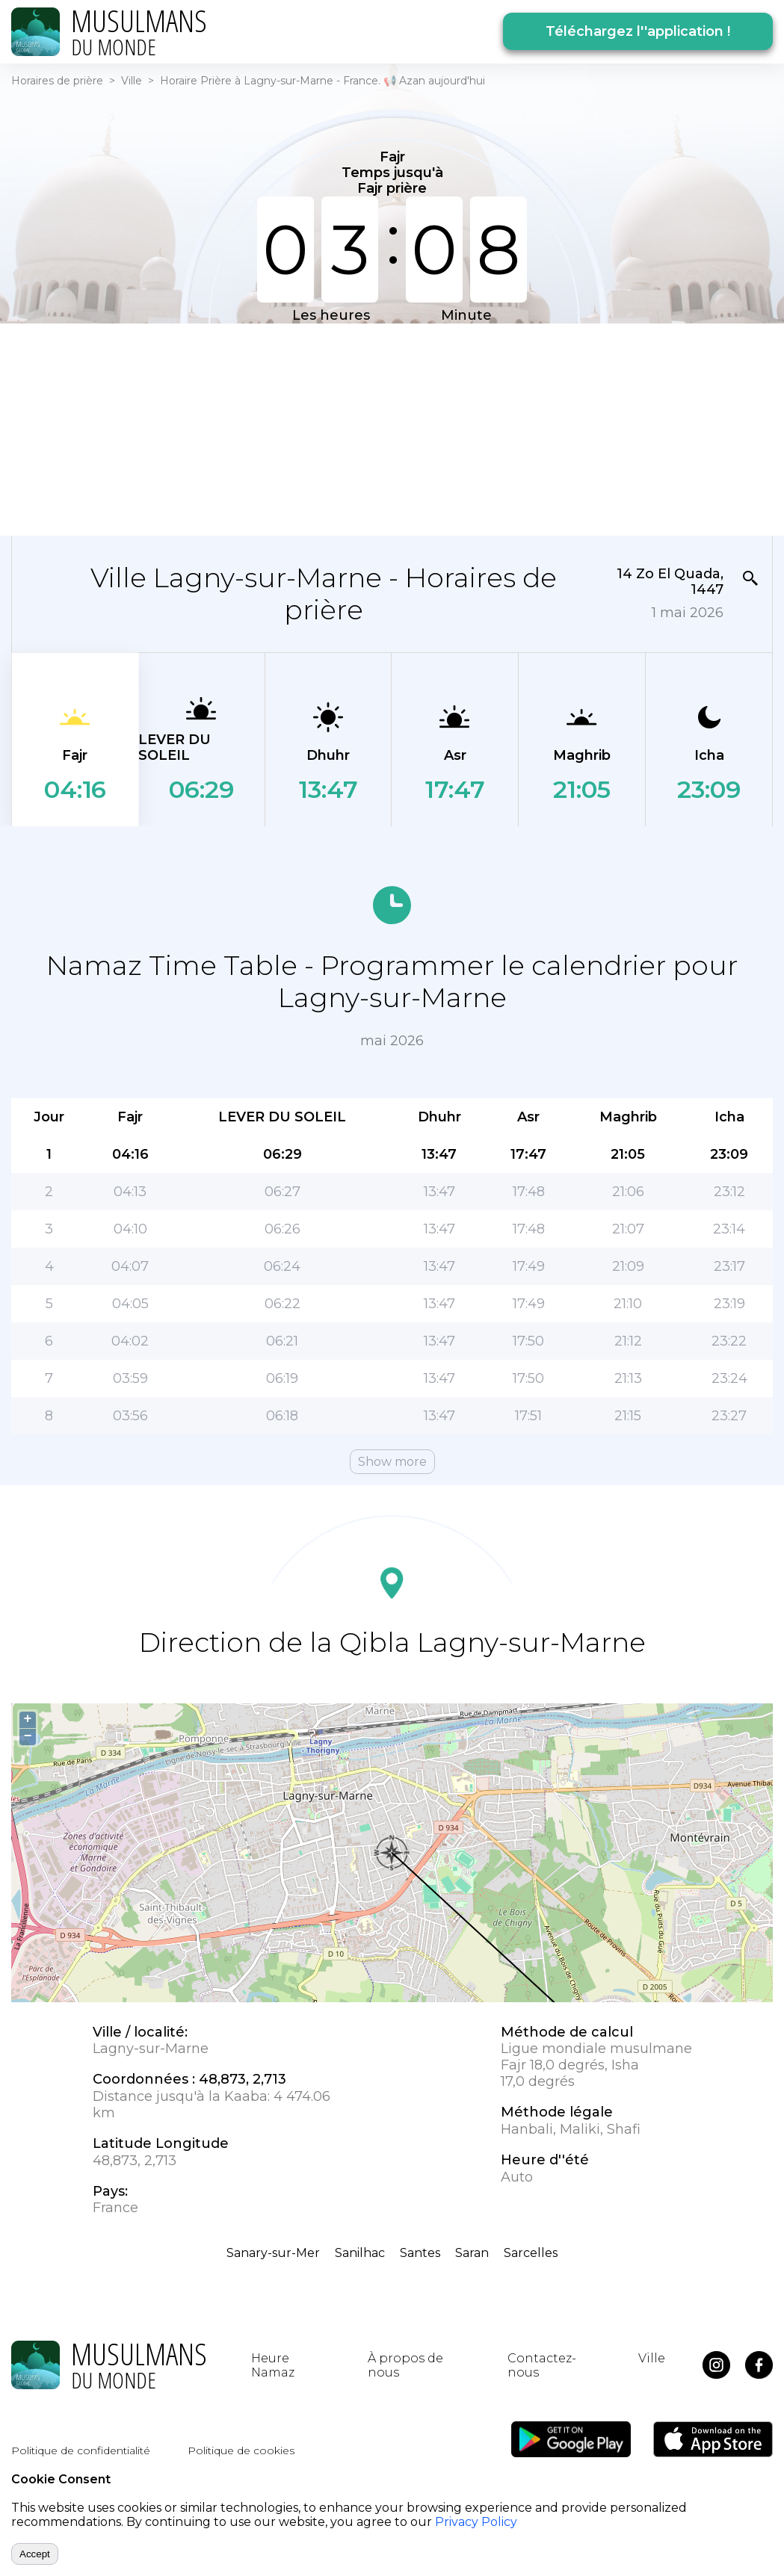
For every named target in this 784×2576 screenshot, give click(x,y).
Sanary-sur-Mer (273, 2253)
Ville (131, 80)
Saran (472, 2253)
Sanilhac (360, 2253)
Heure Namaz (272, 2365)
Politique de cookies (241, 2450)
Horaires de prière (57, 80)
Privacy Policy (476, 2522)
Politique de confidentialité (80, 2450)
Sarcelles (531, 2253)
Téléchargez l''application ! (638, 31)
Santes (420, 2253)
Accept (34, 2554)
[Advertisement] (299, 428)
